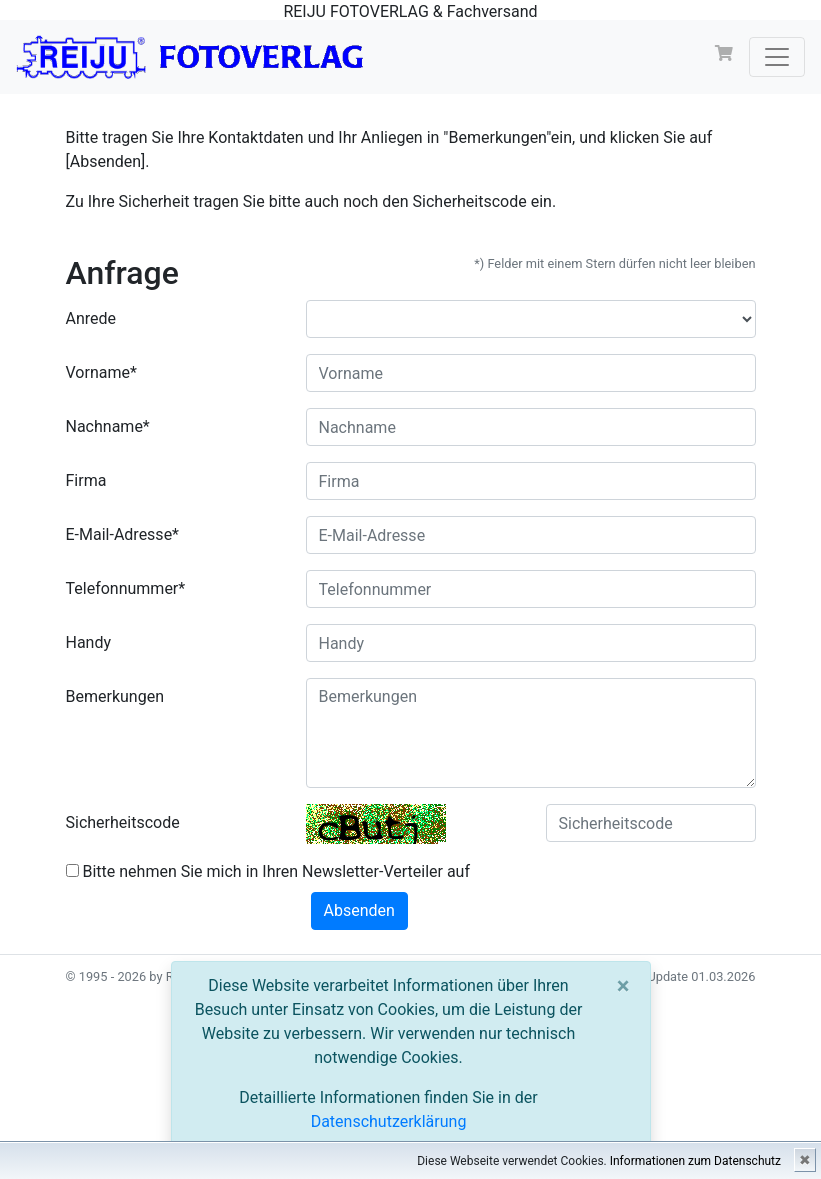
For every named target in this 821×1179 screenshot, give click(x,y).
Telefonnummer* (126, 588)
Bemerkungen (115, 696)
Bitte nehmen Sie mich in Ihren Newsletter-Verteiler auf (268, 871)
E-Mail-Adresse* (123, 534)
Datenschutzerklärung (389, 1121)
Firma (86, 480)
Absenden (359, 910)
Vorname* (101, 372)
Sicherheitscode (123, 822)
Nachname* (108, 426)
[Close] (623, 986)
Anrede (91, 318)
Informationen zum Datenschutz (695, 1161)
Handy (89, 642)
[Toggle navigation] (777, 57)
